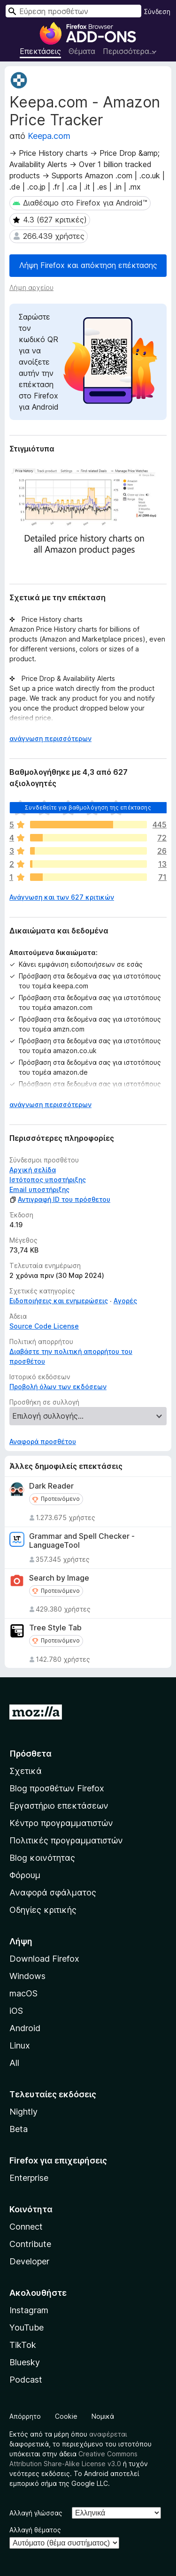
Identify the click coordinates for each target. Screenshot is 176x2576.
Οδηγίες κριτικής (43, 1910)
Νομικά (103, 2416)
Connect (26, 2227)
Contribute (30, 2244)
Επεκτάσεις (40, 51)
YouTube (26, 2327)
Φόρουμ (24, 1875)
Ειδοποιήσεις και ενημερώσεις (58, 1301)
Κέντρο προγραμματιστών (61, 1823)
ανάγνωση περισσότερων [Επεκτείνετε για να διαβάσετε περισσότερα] (50, 738)
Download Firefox (44, 1959)
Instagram (28, 2310)
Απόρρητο (25, 2416)
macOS (23, 1993)
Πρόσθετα (30, 1753)
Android (24, 2028)
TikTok (22, 2345)
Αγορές (125, 1301)
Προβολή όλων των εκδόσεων (58, 1387)
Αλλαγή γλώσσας (35, 2513)
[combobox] (73, 11)
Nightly (23, 2112)
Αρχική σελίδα (32, 1170)
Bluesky (24, 2362)
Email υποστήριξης (39, 1189)
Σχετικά (25, 1771)
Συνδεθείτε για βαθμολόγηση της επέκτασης (88, 807)
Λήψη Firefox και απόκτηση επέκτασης (88, 265)
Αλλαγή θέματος (35, 2530)
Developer (29, 2261)
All (14, 2063)
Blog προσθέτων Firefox (56, 1788)
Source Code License (44, 1326)
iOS (16, 2011)
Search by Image (59, 1578)
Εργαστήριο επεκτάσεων (58, 1806)
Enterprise (28, 2178)
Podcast (25, 2380)
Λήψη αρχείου (31, 287)
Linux (19, 2045)
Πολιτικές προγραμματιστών (66, 1840)
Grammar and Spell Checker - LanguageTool (82, 1541)
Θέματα (82, 51)
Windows (27, 1976)
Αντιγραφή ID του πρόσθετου (59, 1199)
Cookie (66, 2416)
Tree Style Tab (55, 1627)
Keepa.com (49, 136)
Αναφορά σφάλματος (52, 1892)
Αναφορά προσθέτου (42, 1441)
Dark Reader (51, 1486)
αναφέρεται (108, 2434)
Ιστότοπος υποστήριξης (47, 1180)
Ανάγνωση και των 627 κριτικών (61, 897)
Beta (18, 2129)
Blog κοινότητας (42, 1858)
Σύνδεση (157, 11)
